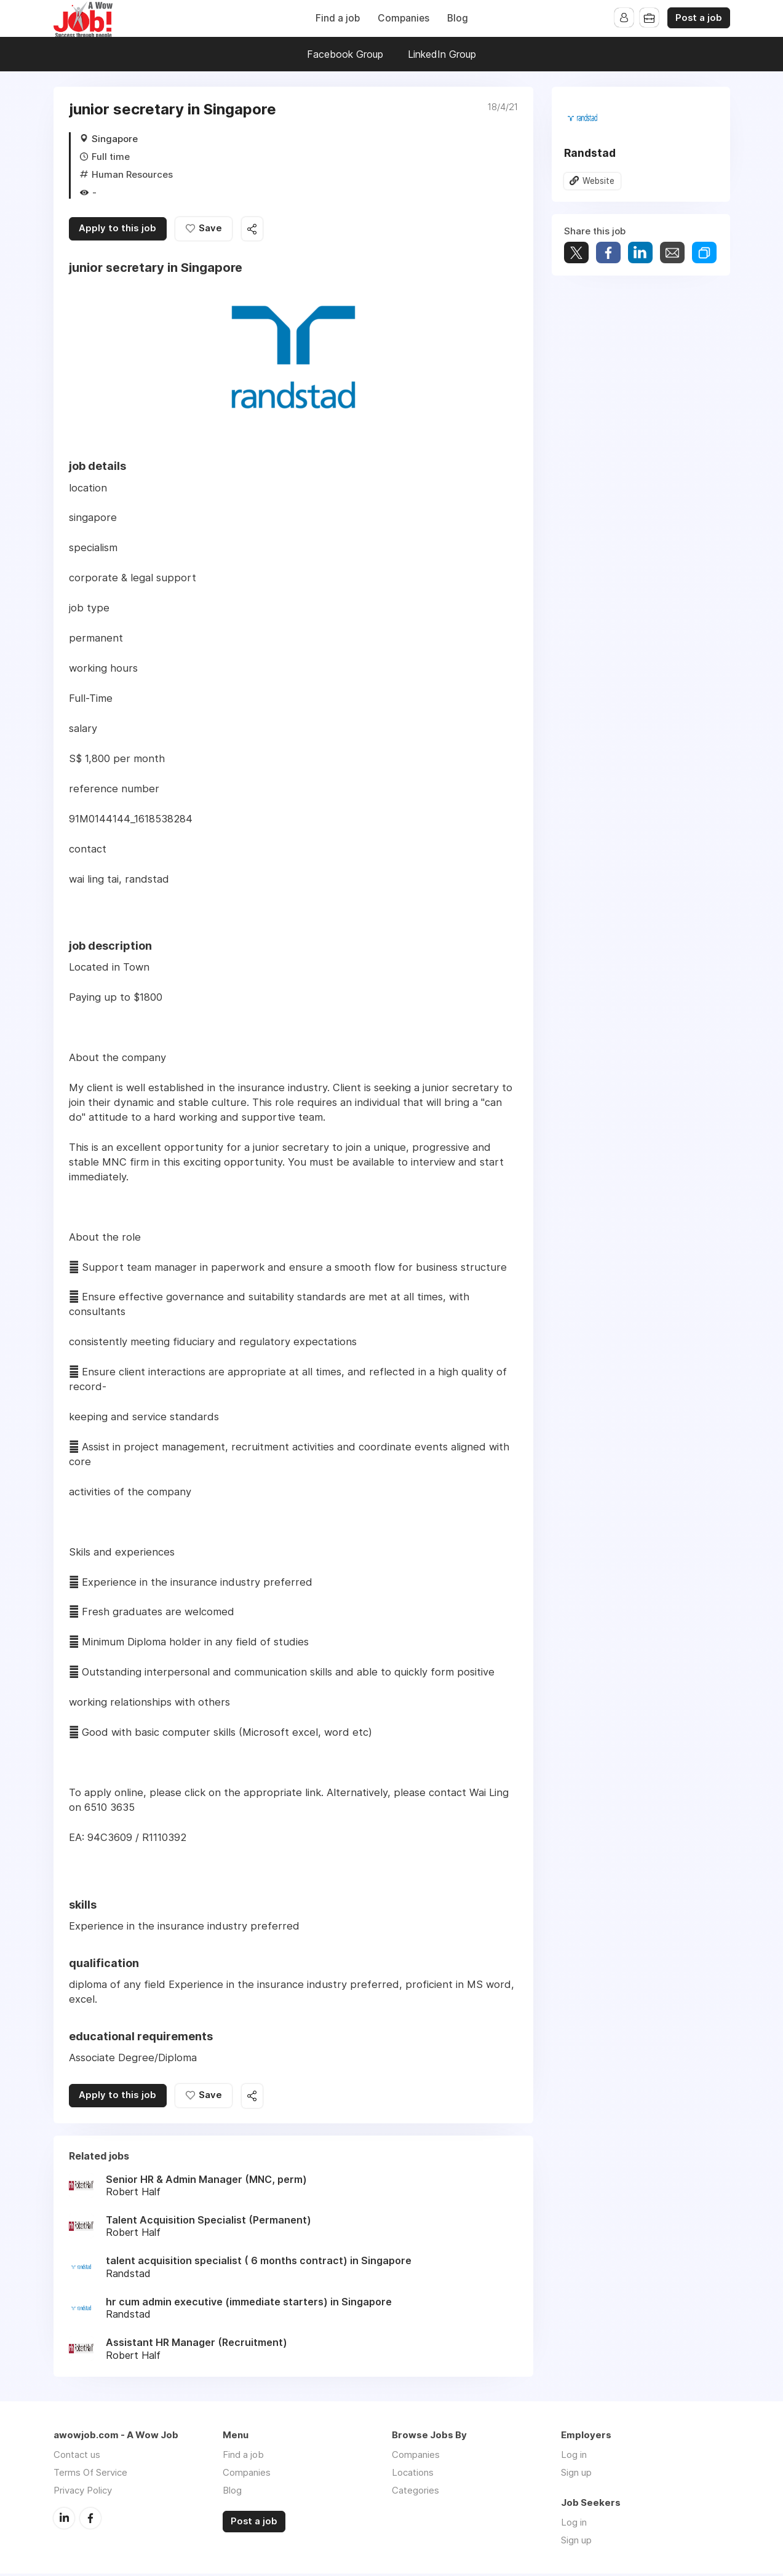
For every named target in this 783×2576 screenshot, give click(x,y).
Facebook (90, 2520)
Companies (403, 18)
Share (608, 253)
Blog (457, 18)
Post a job (698, 17)
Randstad (590, 152)
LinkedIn (64, 2520)
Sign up (576, 2475)
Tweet (576, 253)
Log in (574, 2457)
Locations (413, 2475)
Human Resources (132, 174)
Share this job (256, 230)
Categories (415, 2492)
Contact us (77, 2457)
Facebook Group (345, 54)
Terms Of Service (90, 2475)
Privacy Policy (83, 2492)
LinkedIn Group (442, 54)
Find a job (338, 18)
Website (599, 181)
